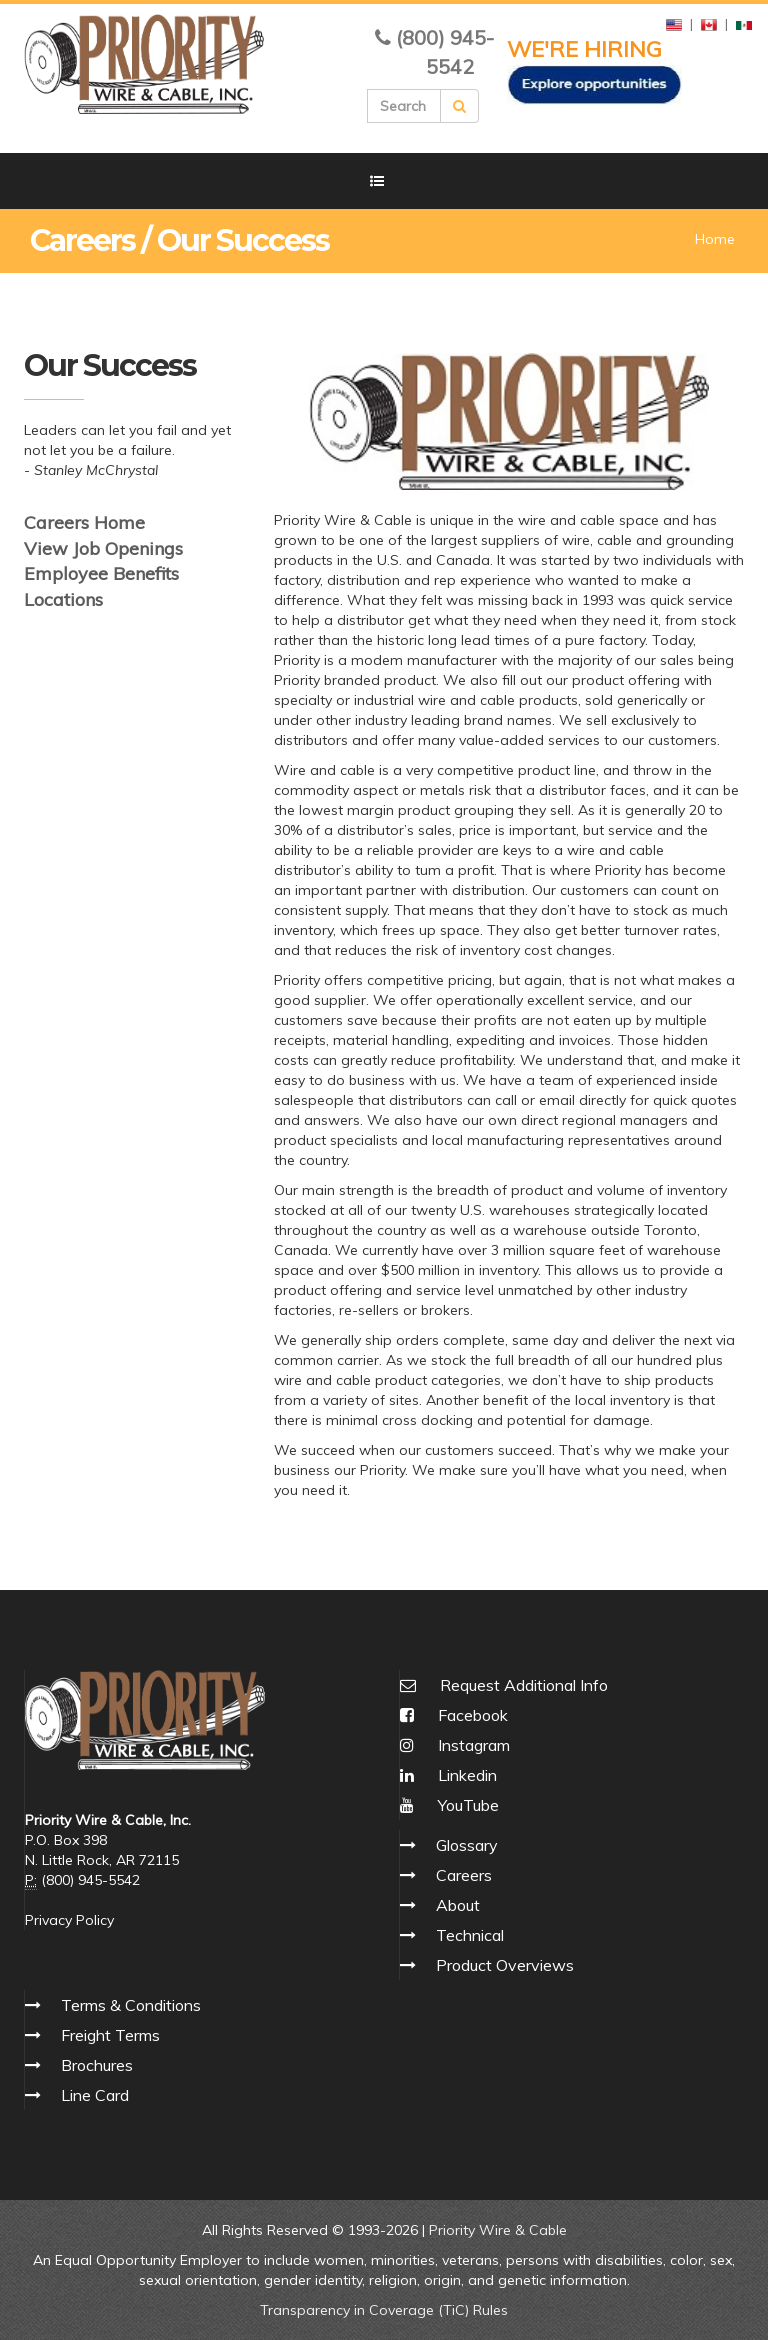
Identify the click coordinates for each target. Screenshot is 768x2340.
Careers (464, 1875)
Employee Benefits (101, 573)
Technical (470, 1935)
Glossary (467, 1845)
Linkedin (448, 1775)
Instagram (455, 1745)
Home (715, 239)
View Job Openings (103, 548)
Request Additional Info (524, 1685)
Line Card (95, 2095)
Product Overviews (505, 1965)
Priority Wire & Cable (498, 2230)
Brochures (97, 2065)
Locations (63, 599)
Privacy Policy (69, 1920)
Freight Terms (110, 2035)
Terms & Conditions (131, 2005)
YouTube (449, 1805)
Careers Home (84, 522)
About (458, 1905)
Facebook (454, 1715)
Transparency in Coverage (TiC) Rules (384, 2310)
